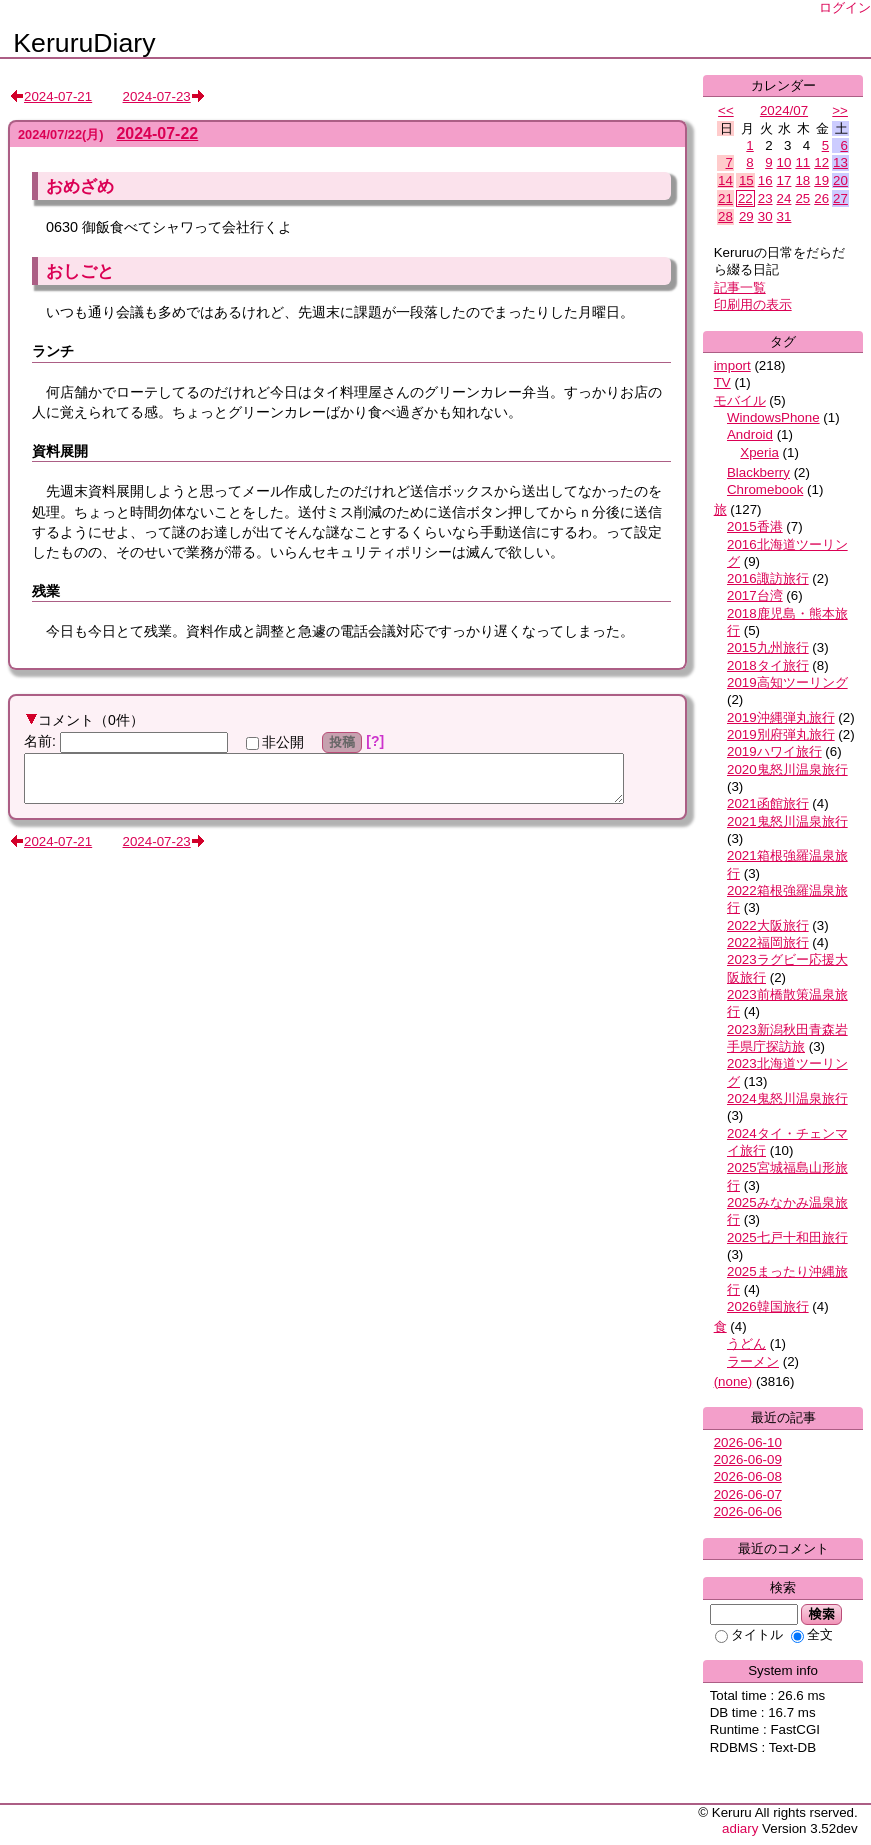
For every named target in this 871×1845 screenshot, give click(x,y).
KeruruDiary (84, 43)
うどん (746, 1343)
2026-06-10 (748, 1442)
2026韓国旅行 (768, 1306)
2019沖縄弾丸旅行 (781, 717)
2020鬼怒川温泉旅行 (787, 769)
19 (821, 180)
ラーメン (753, 1361)
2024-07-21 (58, 96)
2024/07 (784, 110)
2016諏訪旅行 (768, 578)
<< (726, 110)
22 (745, 198)
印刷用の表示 (753, 304)
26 (821, 198)
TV (722, 382)
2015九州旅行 (768, 647)
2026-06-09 (748, 1459)
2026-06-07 (748, 1494)
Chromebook (765, 489)
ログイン (845, 7)
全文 (812, 1634)
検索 (821, 1614)
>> (840, 110)
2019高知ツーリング (787, 682)
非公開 (275, 742)
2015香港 (755, 526)
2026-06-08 (748, 1476)
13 (840, 162)
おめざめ (80, 186)
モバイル (740, 400)
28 (725, 216)
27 (840, 198)
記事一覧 (740, 287)
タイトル (749, 1634)
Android (750, 434)
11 (802, 162)
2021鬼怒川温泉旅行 (787, 821)
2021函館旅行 (768, 803)
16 (765, 180)
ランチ (53, 351)
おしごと (80, 271)
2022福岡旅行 (768, 942)
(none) (733, 1381)
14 (725, 180)
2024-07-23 (157, 96)
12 (821, 162)
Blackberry (758, 472)
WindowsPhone (773, 417)
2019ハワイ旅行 (774, 751)
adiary (740, 1828)
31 (784, 216)
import (732, 365)
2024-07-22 (157, 133)
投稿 (342, 742)
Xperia (759, 452)
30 (765, 216)
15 (746, 180)
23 (765, 198)
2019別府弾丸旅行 (781, 734)
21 (725, 198)
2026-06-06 (748, 1511)
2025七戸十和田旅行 (787, 1237)
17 (784, 180)
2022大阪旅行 (768, 925)
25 (802, 198)
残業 (46, 591)
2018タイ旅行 (768, 665)
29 (746, 216)
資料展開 (60, 451)
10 (784, 162)
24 (784, 198)
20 (840, 180)
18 (802, 180)
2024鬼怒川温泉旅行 (787, 1098)
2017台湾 (755, 595)
